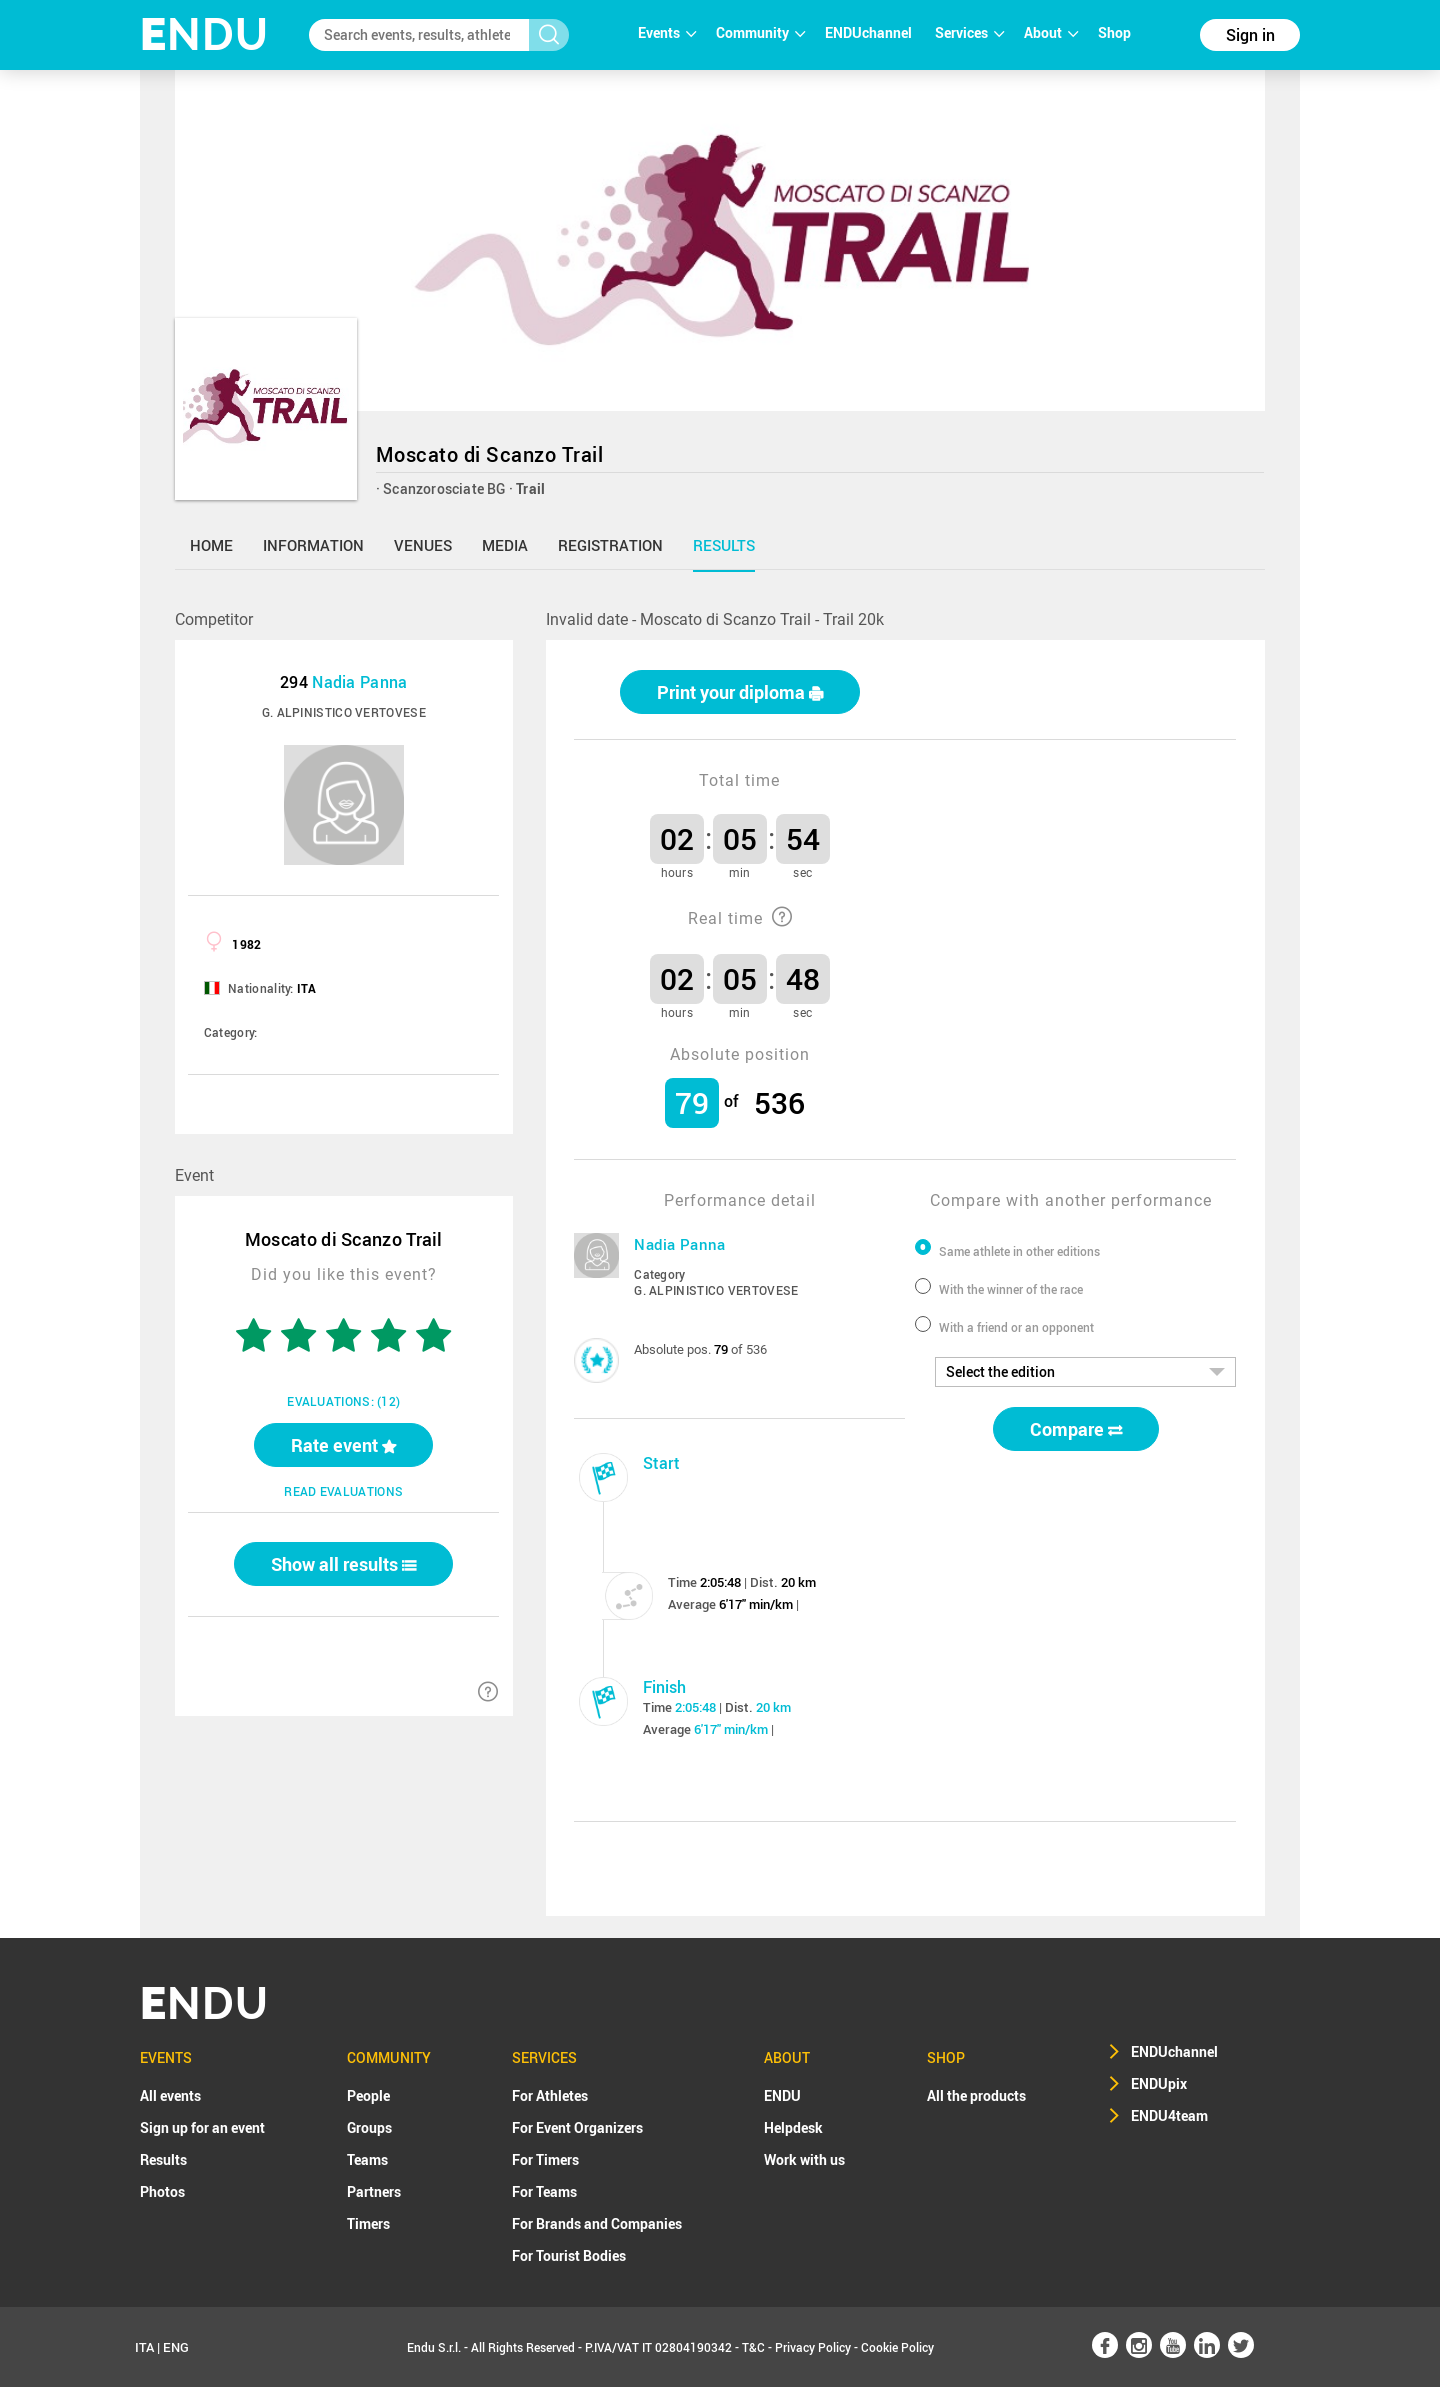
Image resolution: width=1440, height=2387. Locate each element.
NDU (204, 34)
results (724, 545)
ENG (176, 2347)
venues (423, 545)
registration (610, 545)
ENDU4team (1169, 2115)
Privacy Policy (813, 2347)
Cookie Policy (897, 2347)
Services (969, 32)
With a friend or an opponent (1016, 1327)
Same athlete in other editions (1019, 1251)
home (211, 545)
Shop (1114, 32)
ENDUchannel (870, 32)
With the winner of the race (1011, 1289)
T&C (753, 2347)
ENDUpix (1159, 2083)
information (313, 545)
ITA (144, 2347)
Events (667, 32)
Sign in (1250, 35)
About (1051, 32)
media (505, 545)
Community (760, 32)
